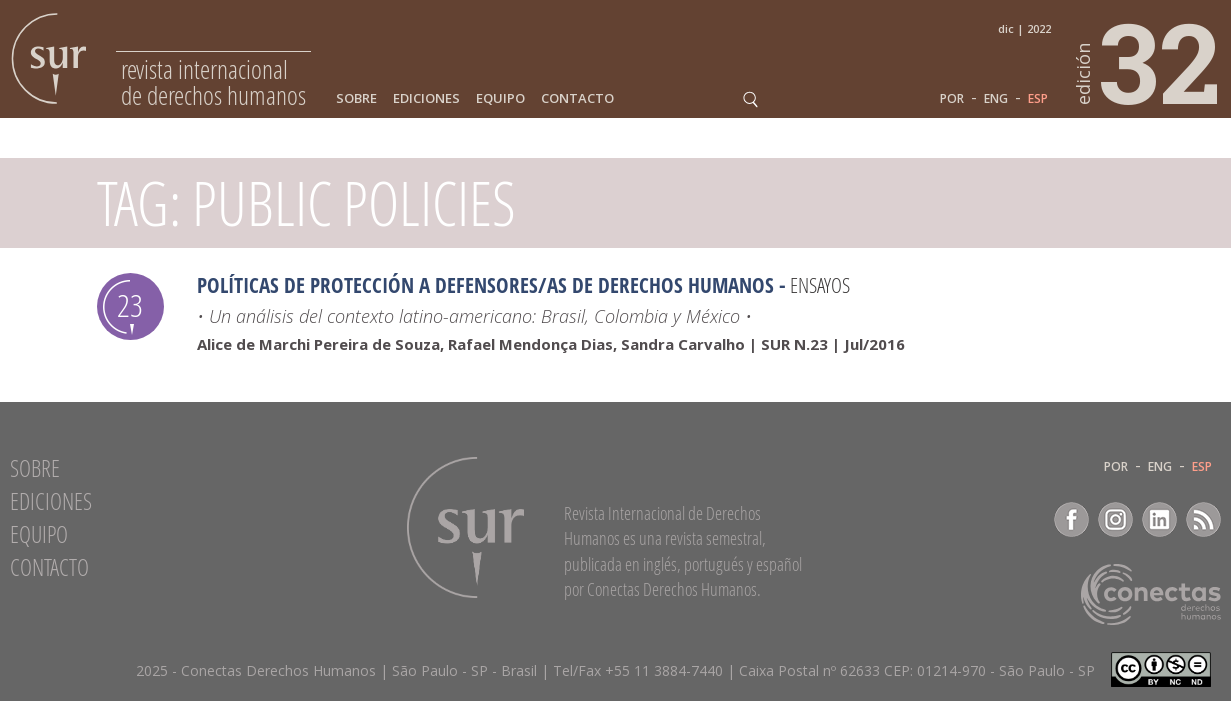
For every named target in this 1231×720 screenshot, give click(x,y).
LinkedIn (1159, 519)
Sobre (356, 98)
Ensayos (820, 285)
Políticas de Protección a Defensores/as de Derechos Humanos (485, 285)
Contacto (577, 98)
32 (1149, 61)
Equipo (500, 98)
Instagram (1115, 519)
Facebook (1071, 519)
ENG (996, 99)
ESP (1038, 99)
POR (952, 99)
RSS (1203, 519)
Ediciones (426, 98)
